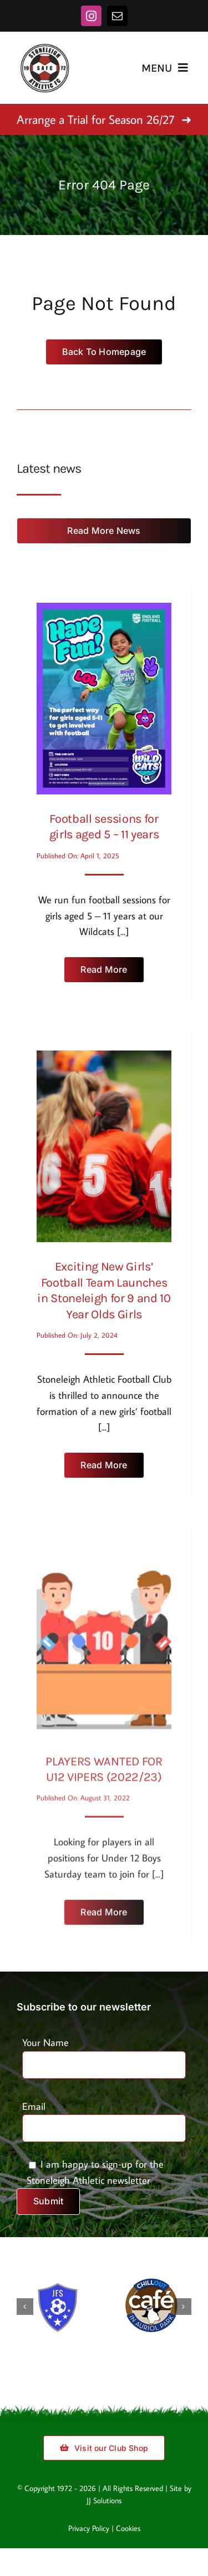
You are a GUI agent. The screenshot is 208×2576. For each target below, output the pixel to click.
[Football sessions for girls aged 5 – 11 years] (104, 607)
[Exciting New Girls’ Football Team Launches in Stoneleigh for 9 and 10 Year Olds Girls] (104, 1052)
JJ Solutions (104, 2500)
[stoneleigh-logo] (44, 47)
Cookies (128, 2528)
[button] (25, 2306)
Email (103, 2117)
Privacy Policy (88, 2528)
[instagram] (91, 16)
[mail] (117, 16)
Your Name (103, 2053)
